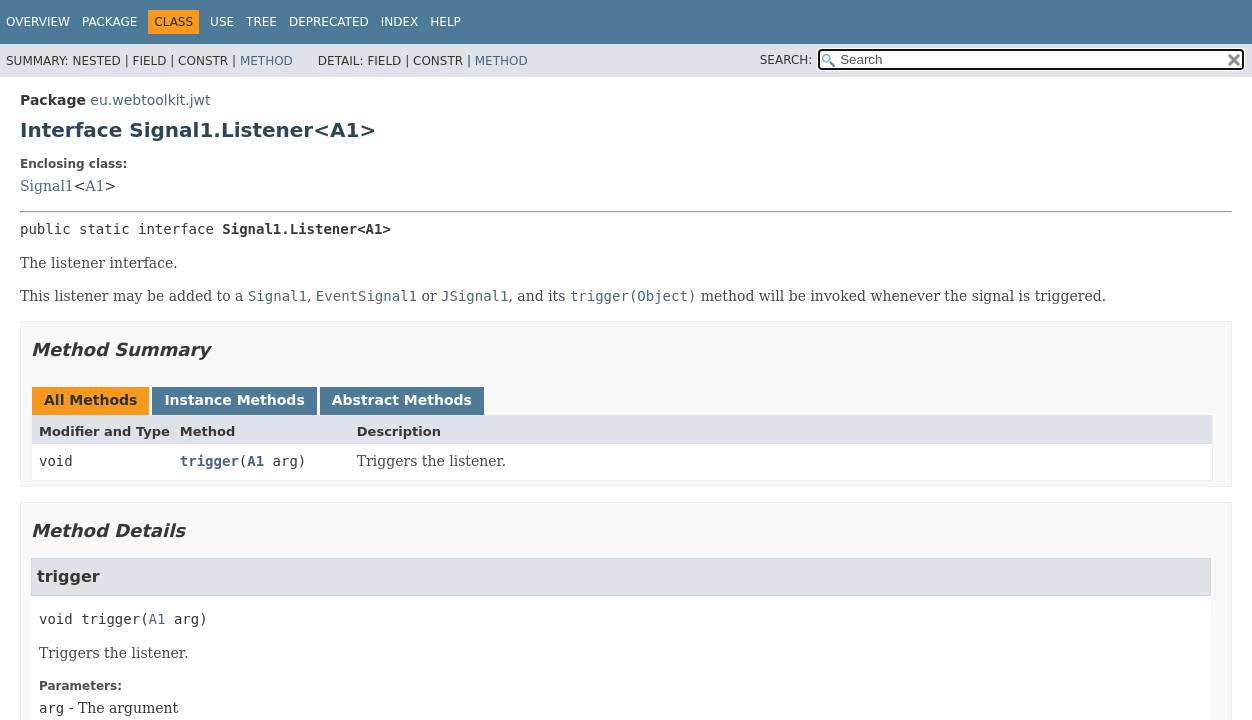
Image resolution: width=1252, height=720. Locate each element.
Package (109, 22)
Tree (261, 22)
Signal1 (47, 186)
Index (400, 22)
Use (222, 22)
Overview (38, 22)
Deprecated (329, 22)
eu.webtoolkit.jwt (150, 100)
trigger (209, 461)
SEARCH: (786, 60)
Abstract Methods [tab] (402, 400)
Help (445, 22)
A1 (95, 186)
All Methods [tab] (90, 400)
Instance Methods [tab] (234, 400)
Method (266, 61)
